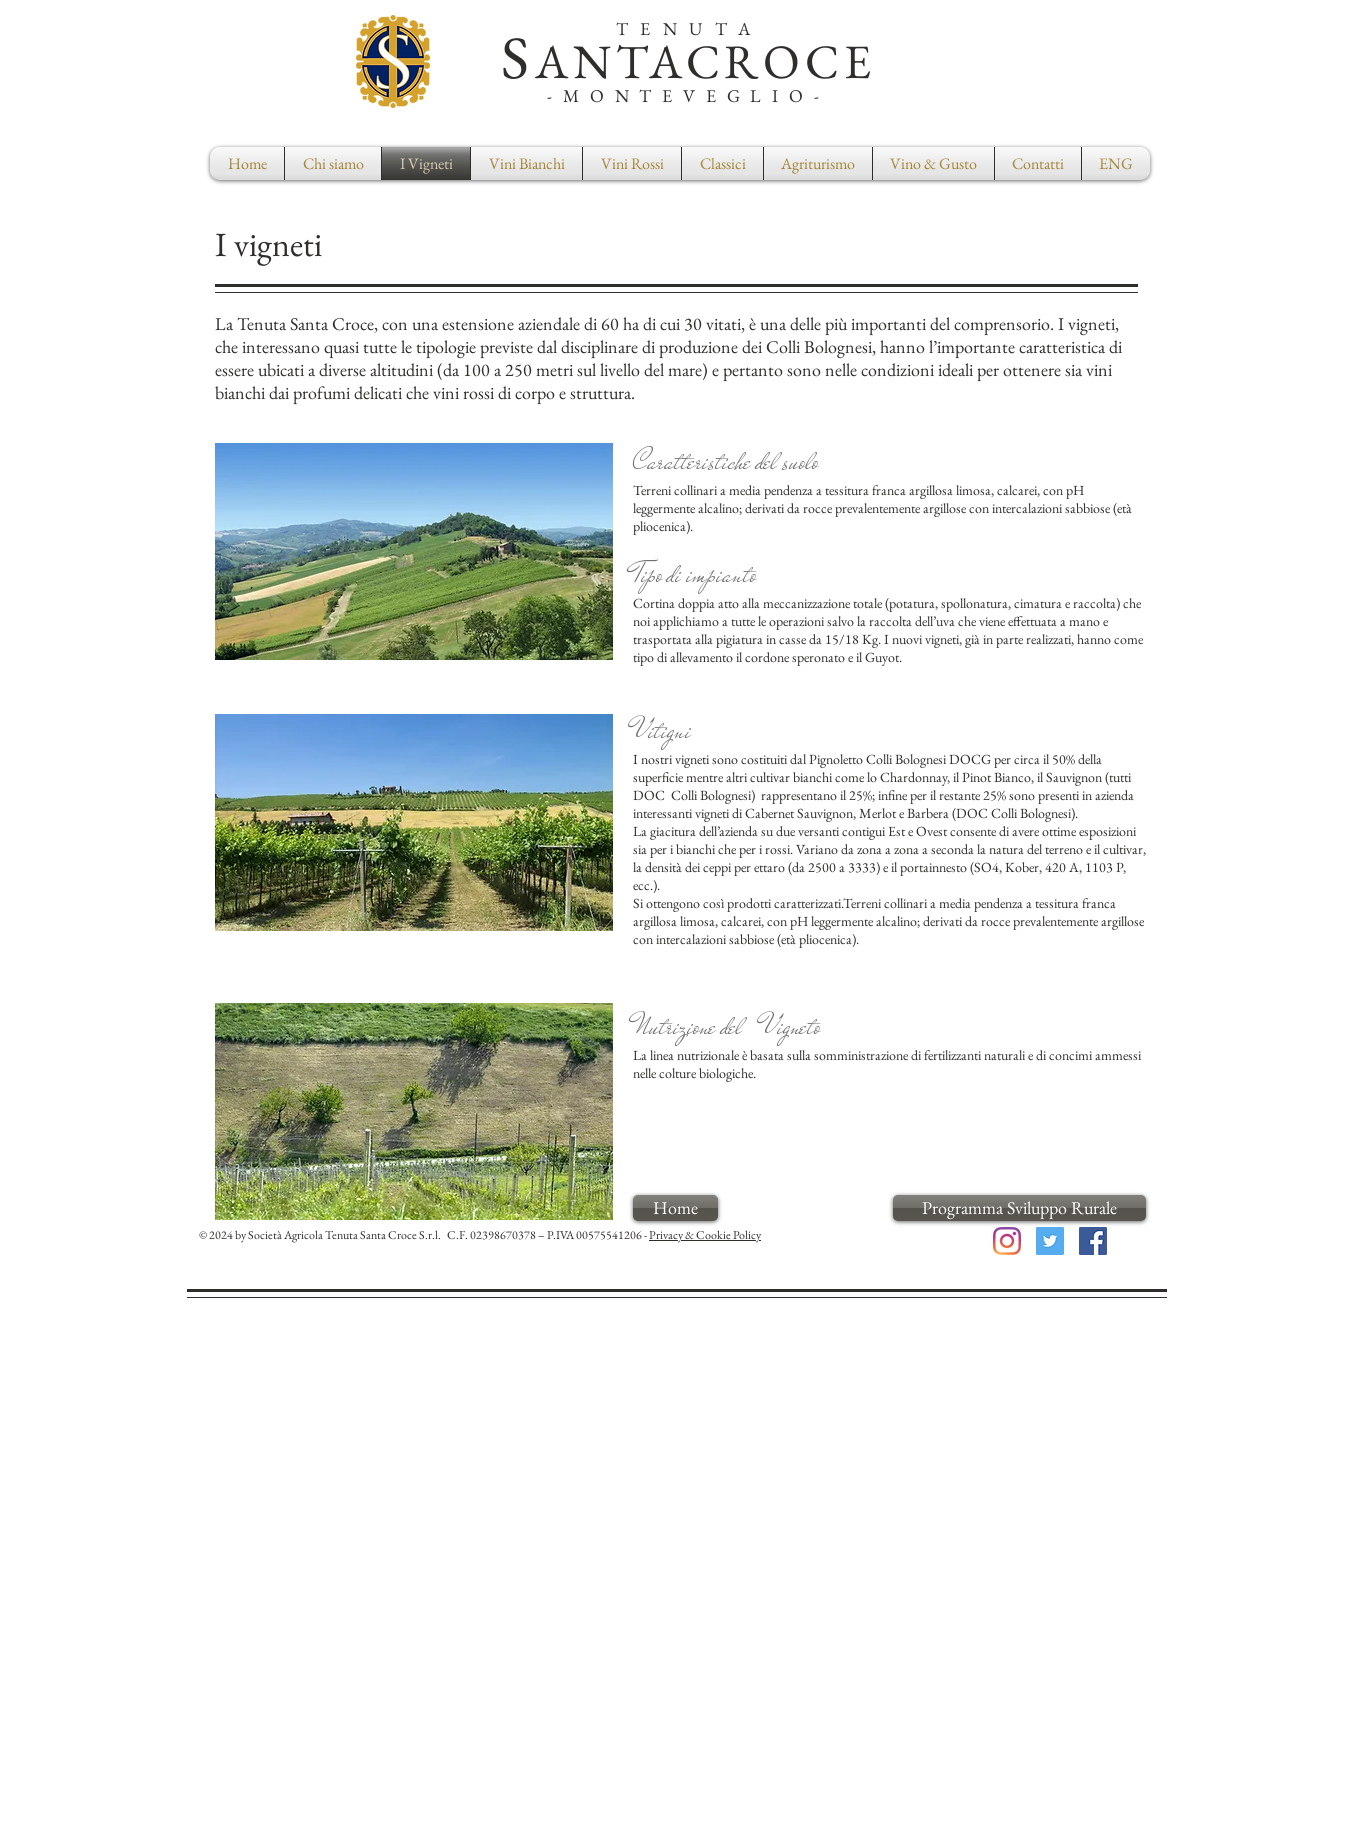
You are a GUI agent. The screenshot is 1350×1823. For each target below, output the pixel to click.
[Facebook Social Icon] (1093, 1241)
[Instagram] (1007, 1241)
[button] (722, 163)
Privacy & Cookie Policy (705, 1235)
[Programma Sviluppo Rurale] (1019, 1208)
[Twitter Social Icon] (1050, 1241)
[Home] (675, 1208)
